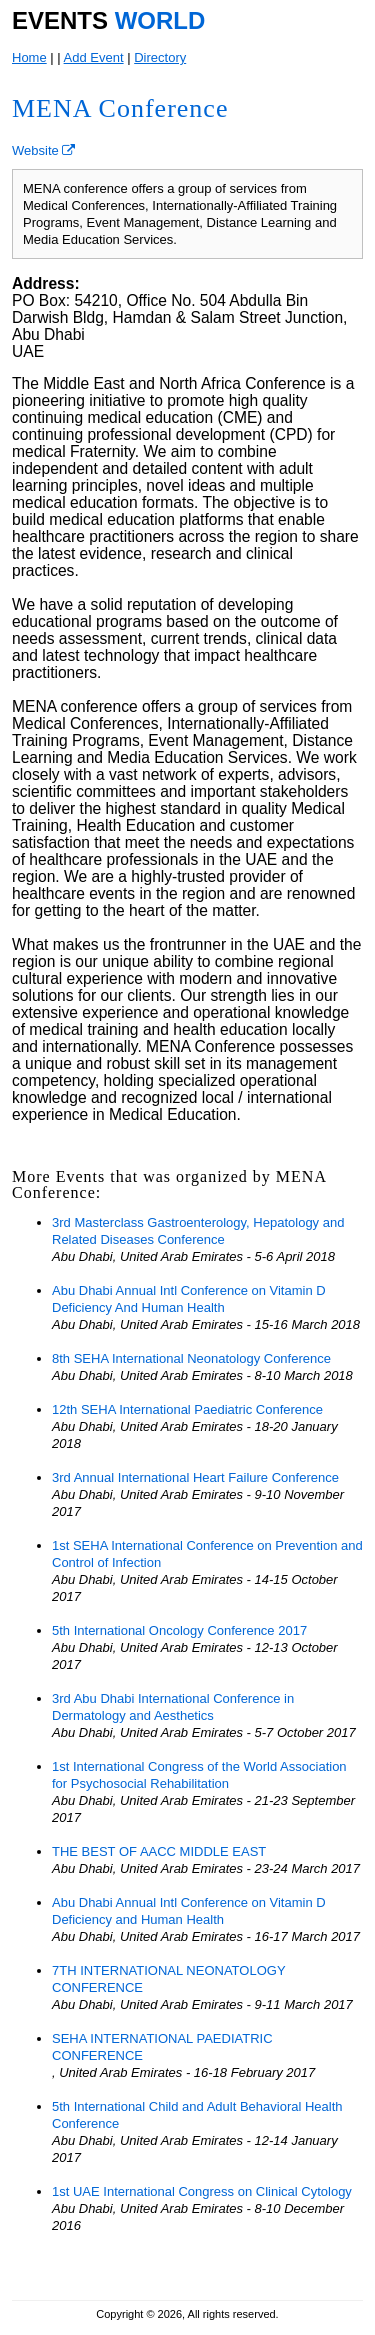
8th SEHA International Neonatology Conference (191, 1358)
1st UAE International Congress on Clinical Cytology (202, 2191)
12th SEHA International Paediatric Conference (187, 1409)
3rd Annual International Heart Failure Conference (195, 1477)
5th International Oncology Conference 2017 (179, 1630)
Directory (160, 57)
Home (29, 57)
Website (43, 150)
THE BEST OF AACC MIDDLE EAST (159, 1851)
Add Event (94, 57)
